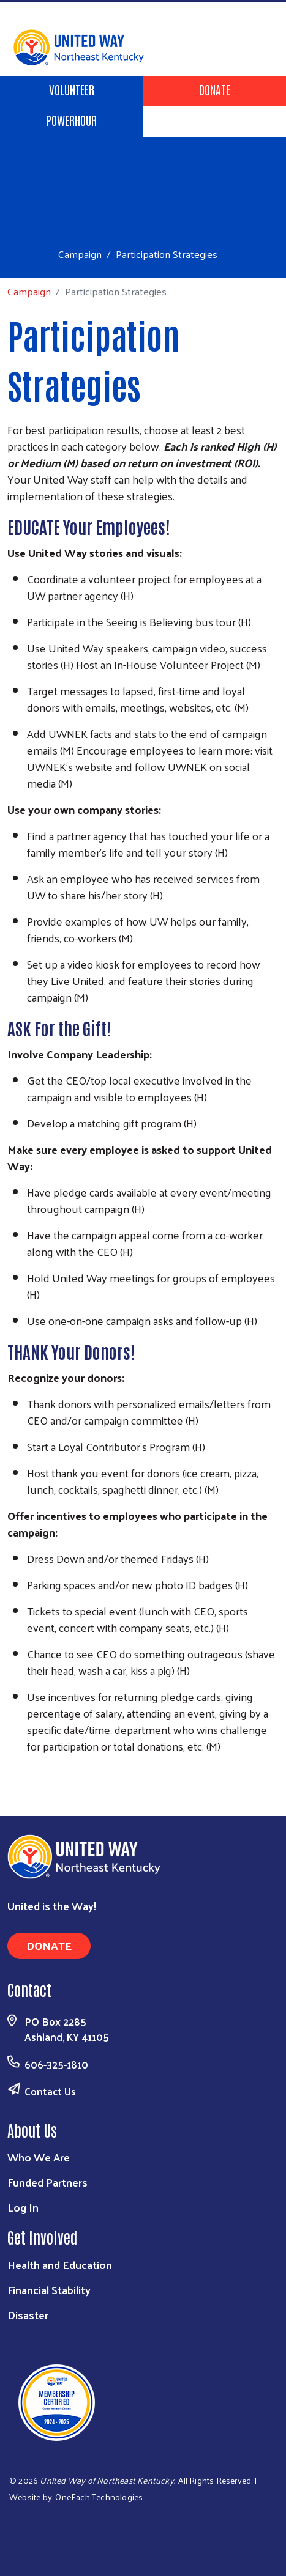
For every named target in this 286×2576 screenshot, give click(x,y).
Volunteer (71, 89)
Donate (214, 89)
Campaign (80, 254)
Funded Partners (47, 2181)
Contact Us (50, 2091)
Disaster (27, 2314)
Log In (23, 2207)
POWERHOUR (71, 120)
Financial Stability (49, 2289)
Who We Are (38, 2156)
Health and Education (59, 2264)
